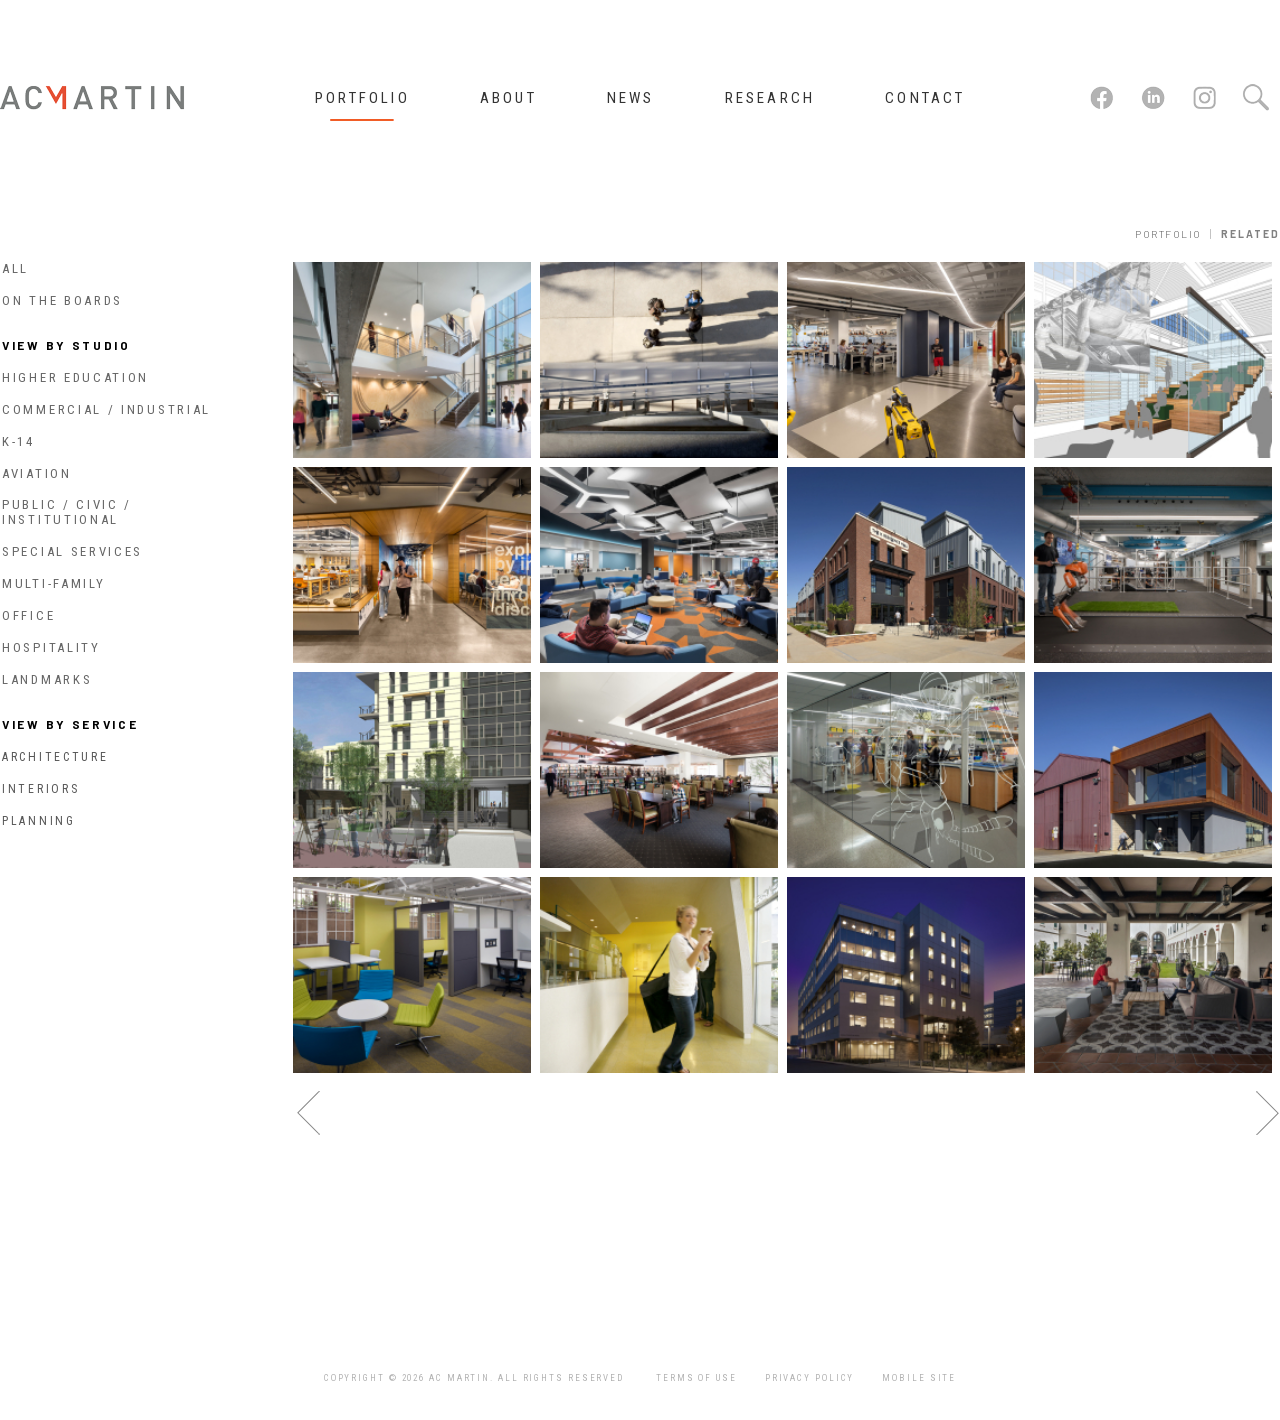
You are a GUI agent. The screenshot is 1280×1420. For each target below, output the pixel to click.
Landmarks (47, 679)
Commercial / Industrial (106, 409)
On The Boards (62, 300)
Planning (39, 821)
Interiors (40, 789)
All (15, 268)
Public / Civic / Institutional (67, 512)
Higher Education (75, 377)
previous (309, 1113)
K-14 (18, 441)
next (1268, 1113)
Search (1255, 98)
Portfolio (1168, 234)
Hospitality (51, 647)
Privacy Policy (810, 1378)
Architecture (55, 757)
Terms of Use (696, 1378)
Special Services (72, 551)
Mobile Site (919, 1378)
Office (28, 615)
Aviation (37, 473)
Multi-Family (53, 583)
